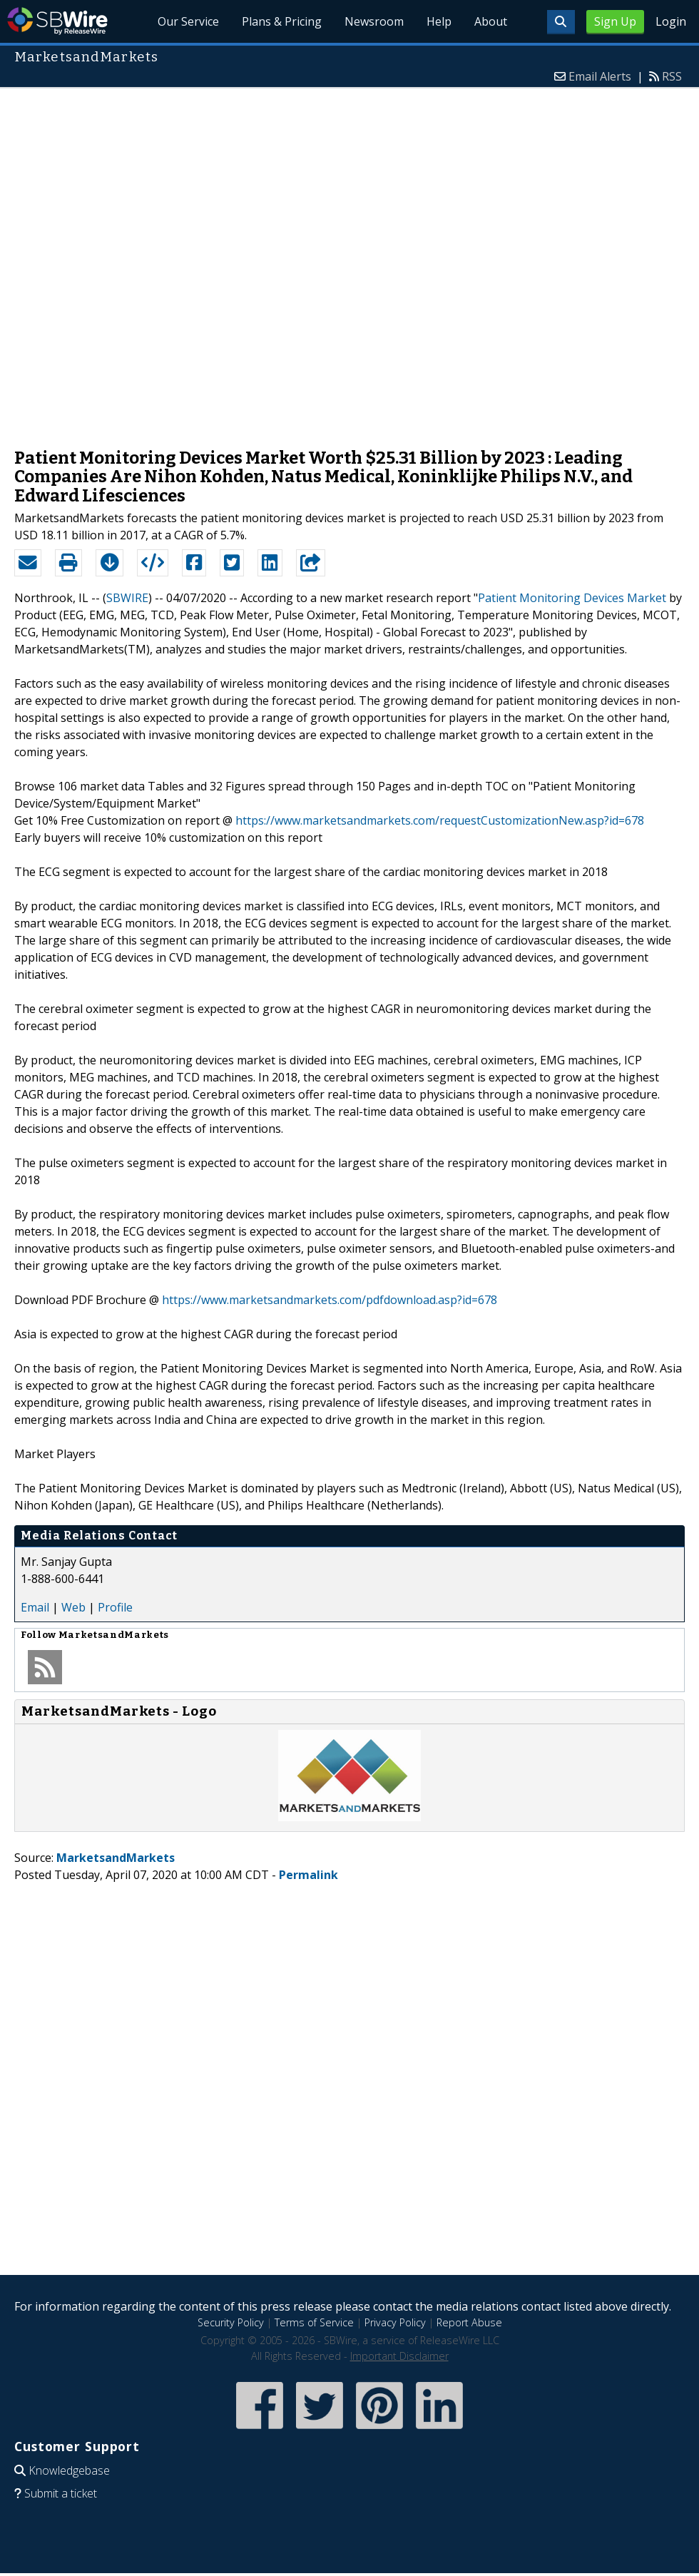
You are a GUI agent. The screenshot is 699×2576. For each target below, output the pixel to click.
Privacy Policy (395, 2322)
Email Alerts (599, 76)
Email (35, 1607)
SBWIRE (127, 598)
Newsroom (374, 21)
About (490, 21)
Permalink (308, 1875)
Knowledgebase (69, 2470)
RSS (672, 76)
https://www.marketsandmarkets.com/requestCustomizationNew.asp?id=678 (439, 820)
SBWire (57, 21)
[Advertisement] (179, 260)
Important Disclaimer (399, 2356)
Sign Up (615, 21)
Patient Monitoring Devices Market (572, 598)
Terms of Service (314, 2322)
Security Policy (231, 2322)
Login (670, 21)
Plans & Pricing (282, 21)
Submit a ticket (60, 2493)
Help (439, 21)
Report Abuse (469, 2322)
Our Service (189, 21)
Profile (115, 1607)
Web (73, 1607)
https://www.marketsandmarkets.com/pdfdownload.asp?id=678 (329, 1300)
